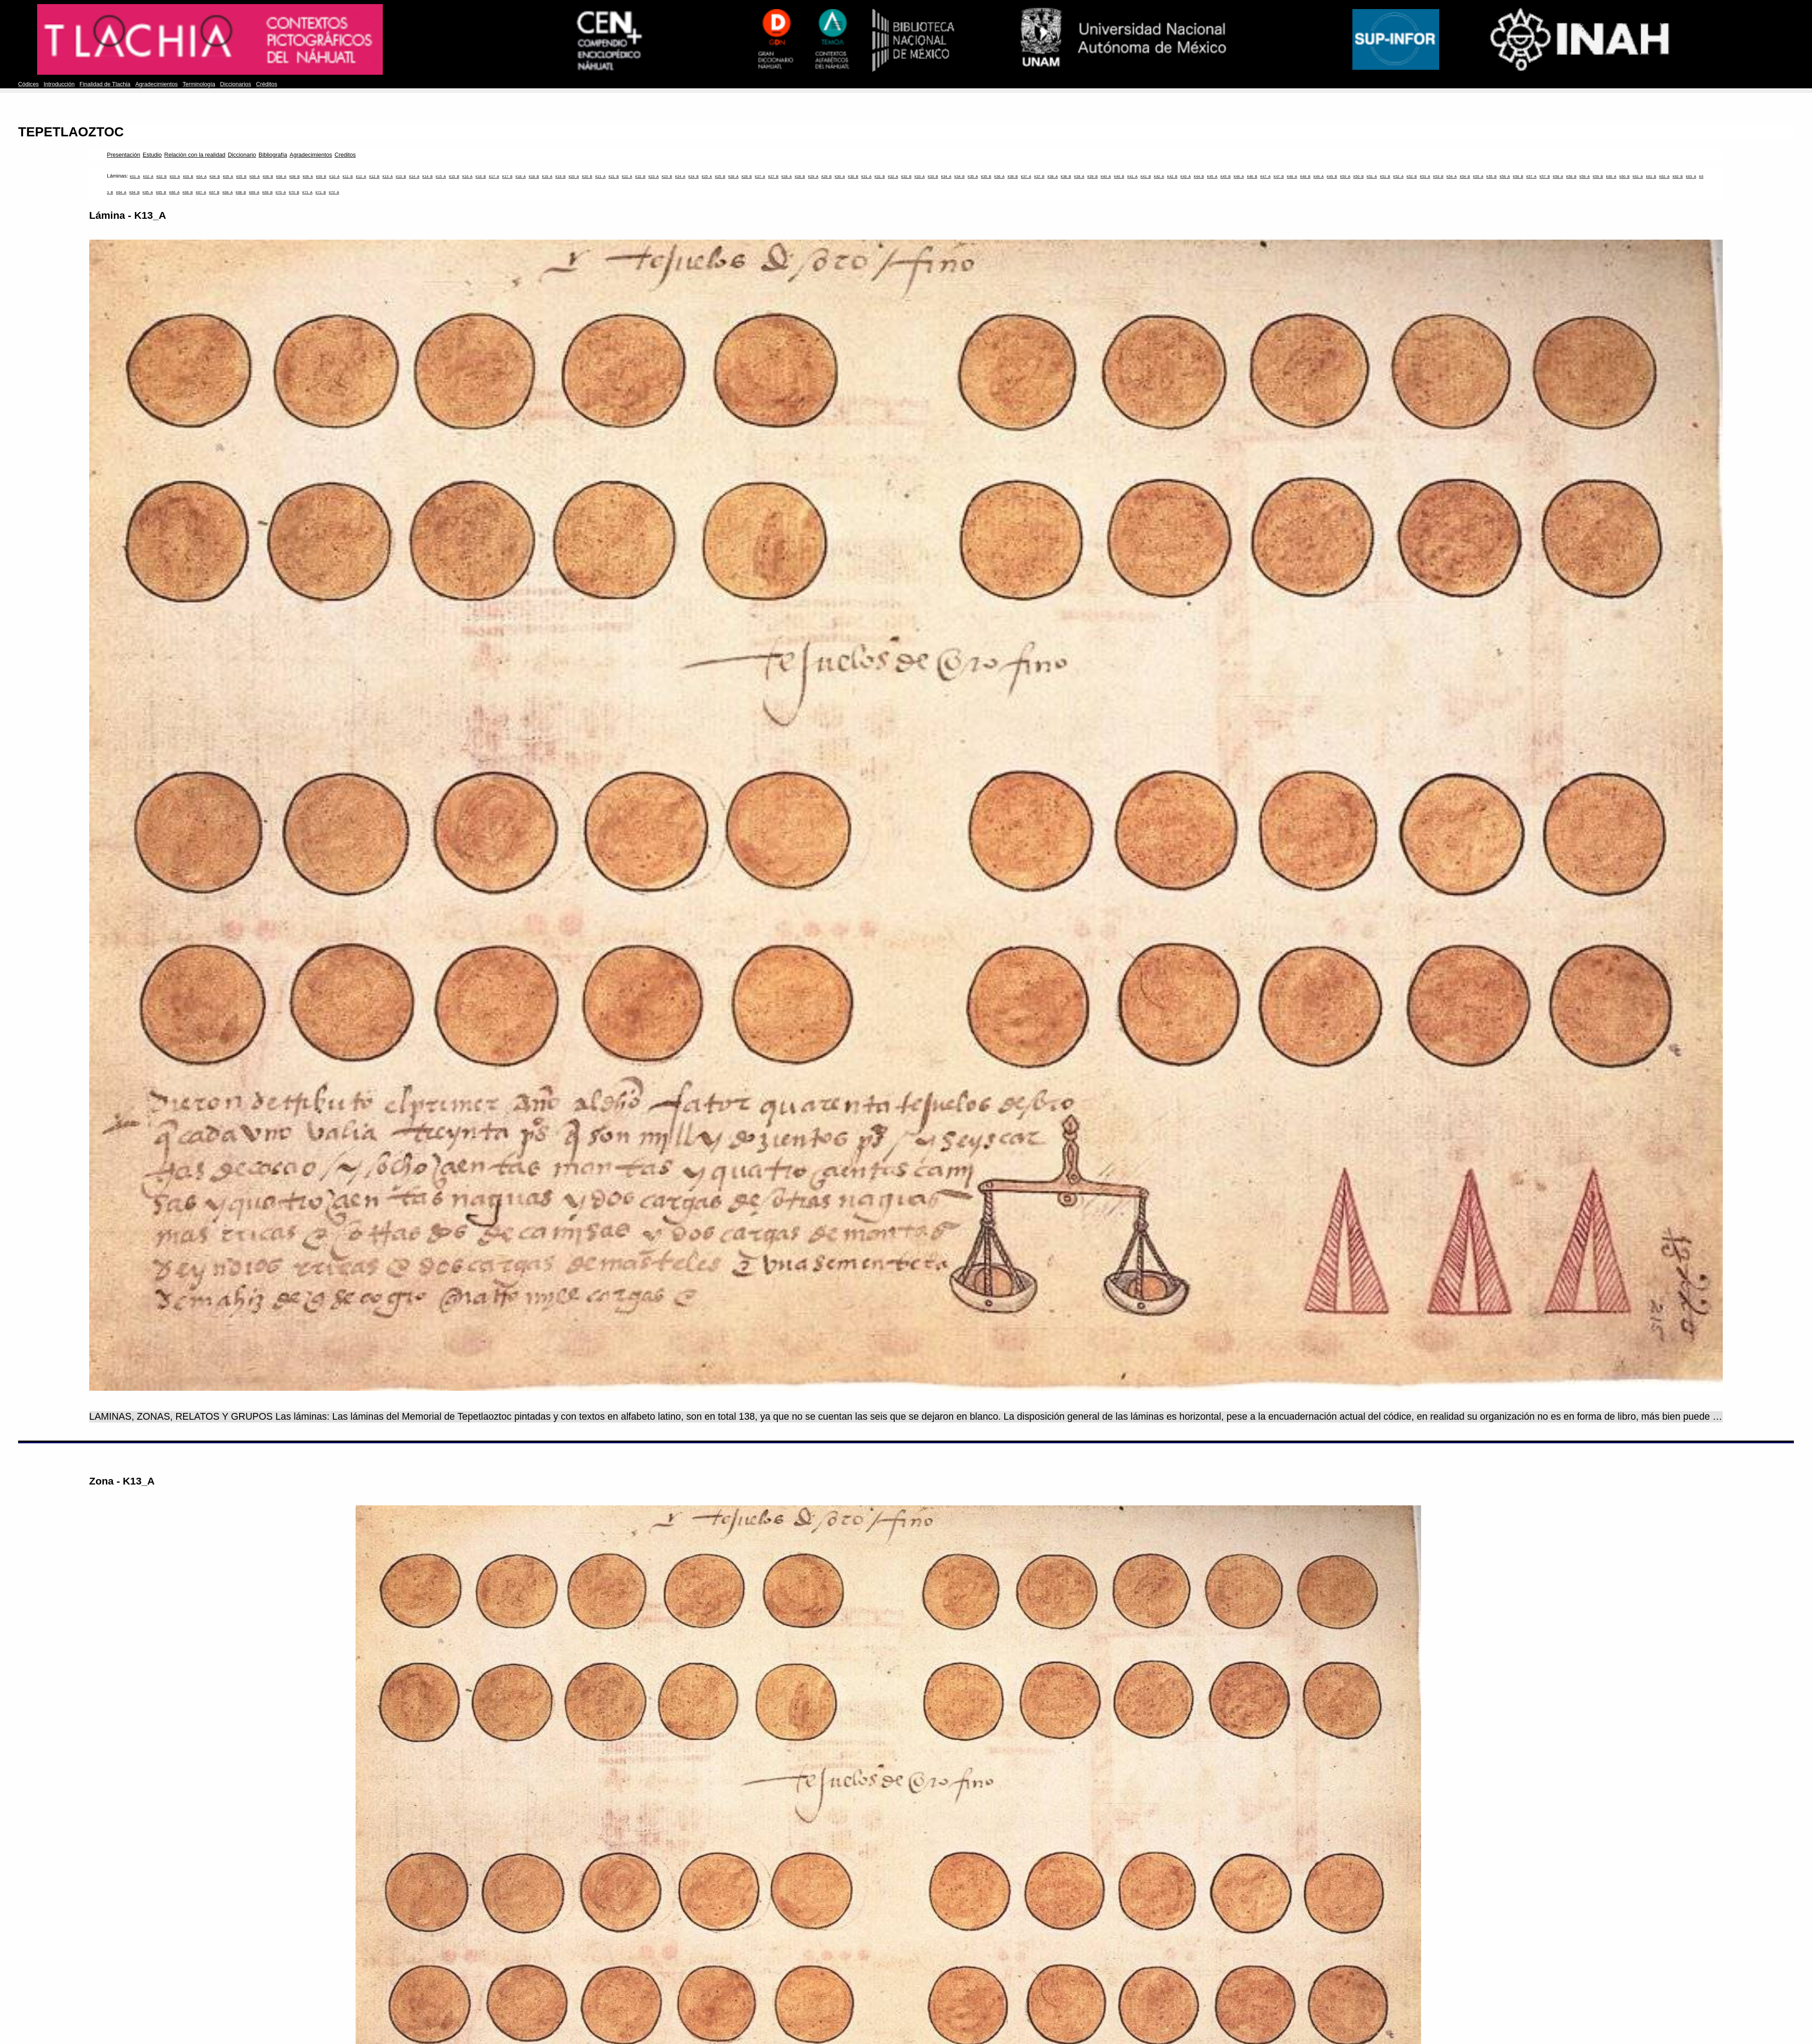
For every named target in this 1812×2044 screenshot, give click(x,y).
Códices (28, 84)
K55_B (1491, 176)
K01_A (135, 176)
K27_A (760, 176)
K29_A (813, 176)
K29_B (826, 176)
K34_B (959, 176)
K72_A (334, 192)
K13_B (401, 176)
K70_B (294, 192)
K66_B (188, 192)
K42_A (1159, 176)
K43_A (1186, 176)
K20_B (587, 176)
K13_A (387, 176)
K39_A (1079, 176)
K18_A (521, 176)
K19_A (547, 176)
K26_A (733, 176)
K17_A (494, 176)
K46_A (1239, 176)
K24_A (680, 176)
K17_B (507, 176)
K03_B (188, 176)
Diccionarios (235, 84)
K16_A (467, 176)
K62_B (1677, 176)
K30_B (853, 176)
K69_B (267, 192)
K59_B (1598, 176)
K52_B (1412, 176)
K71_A (307, 192)
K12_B (374, 176)
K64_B (134, 192)
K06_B (268, 176)
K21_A (600, 176)
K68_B (241, 192)
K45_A (1212, 176)
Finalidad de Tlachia (105, 84)
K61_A (1638, 176)
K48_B (1305, 176)
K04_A (201, 176)
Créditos (266, 84)
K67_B (214, 192)
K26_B (747, 176)
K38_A (1052, 176)
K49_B (1332, 176)
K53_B (1438, 176)
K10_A (334, 176)
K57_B (1545, 176)
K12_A (361, 176)
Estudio (152, 155)
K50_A (1345, 176)
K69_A (254, 192)
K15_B (454, 176)
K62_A (1664, 176)
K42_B (1172, 176)
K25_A (707, 176)
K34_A (946, 176)
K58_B (1571, 176)
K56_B (1518, 176)
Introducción (59, 84)
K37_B (1039, 176)
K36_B (1012, 176)
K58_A (1558, 176)
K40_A (1106, 176)
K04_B (215, 176)
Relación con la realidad (195, 155)
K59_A (1585, 176)
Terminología (199, 84)
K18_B (534, 176)
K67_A (201, 192)
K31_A (866, 176)
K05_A (228, 176)
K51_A (1372, 176)
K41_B (1146, 176)
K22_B (640, 176)
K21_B (613, 176)
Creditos (345, 155)
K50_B (1359, 176)
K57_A (1531, 176)
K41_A (1132, 176)
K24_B (694, 176)
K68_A (227, 192)
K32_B (906, 176)
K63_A (1691, 176)
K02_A (148, 176)
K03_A (175, 176)
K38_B (1066, 176)
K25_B (720, 176)
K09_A (308, 176)
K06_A (255, 176)
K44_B (1199, 176)
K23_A (653, 176)
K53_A (1425, 176)
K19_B (560, 176)
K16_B (481, 176)
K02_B (161, 176)
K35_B (986, 176)
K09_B (321, 176)
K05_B (241, 176)
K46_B (1252, 176)
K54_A (1451, 176)
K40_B (1119, 176)
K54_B (1465, 176)
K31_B (880, 176)
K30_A (840, 176)
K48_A (1292, 176)
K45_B (1225, 176)
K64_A (121, 192)
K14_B (427, 176)
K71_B (321, 192)
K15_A (441, 176)
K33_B (933, 176)
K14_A (414, 176)
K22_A (627, 176)
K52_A (1398, 176)
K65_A (148, 192)
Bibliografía (273, 155)
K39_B (1092, 176)
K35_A (973, 176)
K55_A (1478, 176)
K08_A (281, 176)
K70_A (280, 192)
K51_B (1385, 176)
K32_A (893, 176)
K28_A (786, 176)
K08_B (294, 176)
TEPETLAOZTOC (71, 132)
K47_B (1278, 176)
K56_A (1504, 176)
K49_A (1318, 176)
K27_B (773, 176)
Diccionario (242, 155)
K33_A (920, 176)
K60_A (1611, 176)
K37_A (1026, 176)
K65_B (161, 192)
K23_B (667, 176)
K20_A (574, 176)
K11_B (347, 176)
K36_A (999, 176)
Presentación (123, 155)
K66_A (174, 192)
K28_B (800, 176)
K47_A (1265, 176)
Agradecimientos (156, 84)
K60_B (1624, 176)
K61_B (1651, 176)
